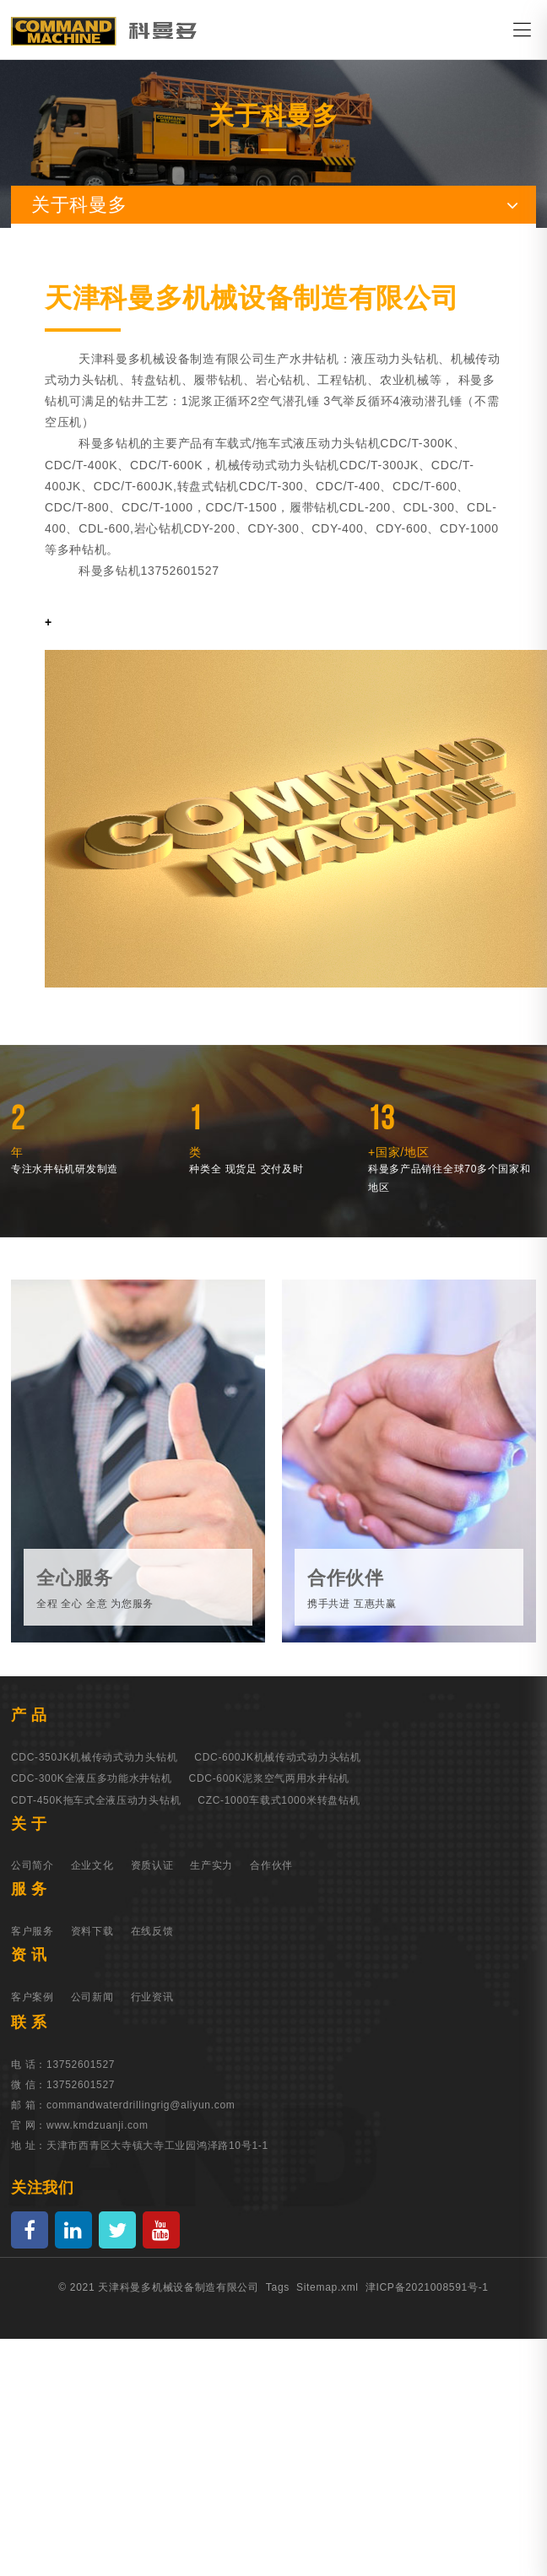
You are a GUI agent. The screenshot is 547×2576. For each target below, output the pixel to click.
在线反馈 (152, 1931)
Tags (278, 2287)
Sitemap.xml (327, 2287)
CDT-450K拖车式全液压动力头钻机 (96, 1800)
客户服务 (32, 1931)
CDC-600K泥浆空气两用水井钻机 (269, 1778)
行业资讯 (152, 1997)
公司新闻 (92, 1997)
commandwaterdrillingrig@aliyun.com (140, 2105)
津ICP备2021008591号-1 (427, 2287)
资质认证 (152, 1865)
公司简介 (32, 1865)
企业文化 (92, 1865)
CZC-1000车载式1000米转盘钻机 (279, 1800)
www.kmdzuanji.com (97, 2125)
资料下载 (92, 1931)
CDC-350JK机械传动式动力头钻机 (94, 1757)
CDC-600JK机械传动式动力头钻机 (277, 1757)
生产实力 (211, 1865)
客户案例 (32, 1997)
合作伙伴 (271, 1865)
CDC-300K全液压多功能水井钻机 (91, 1778)
